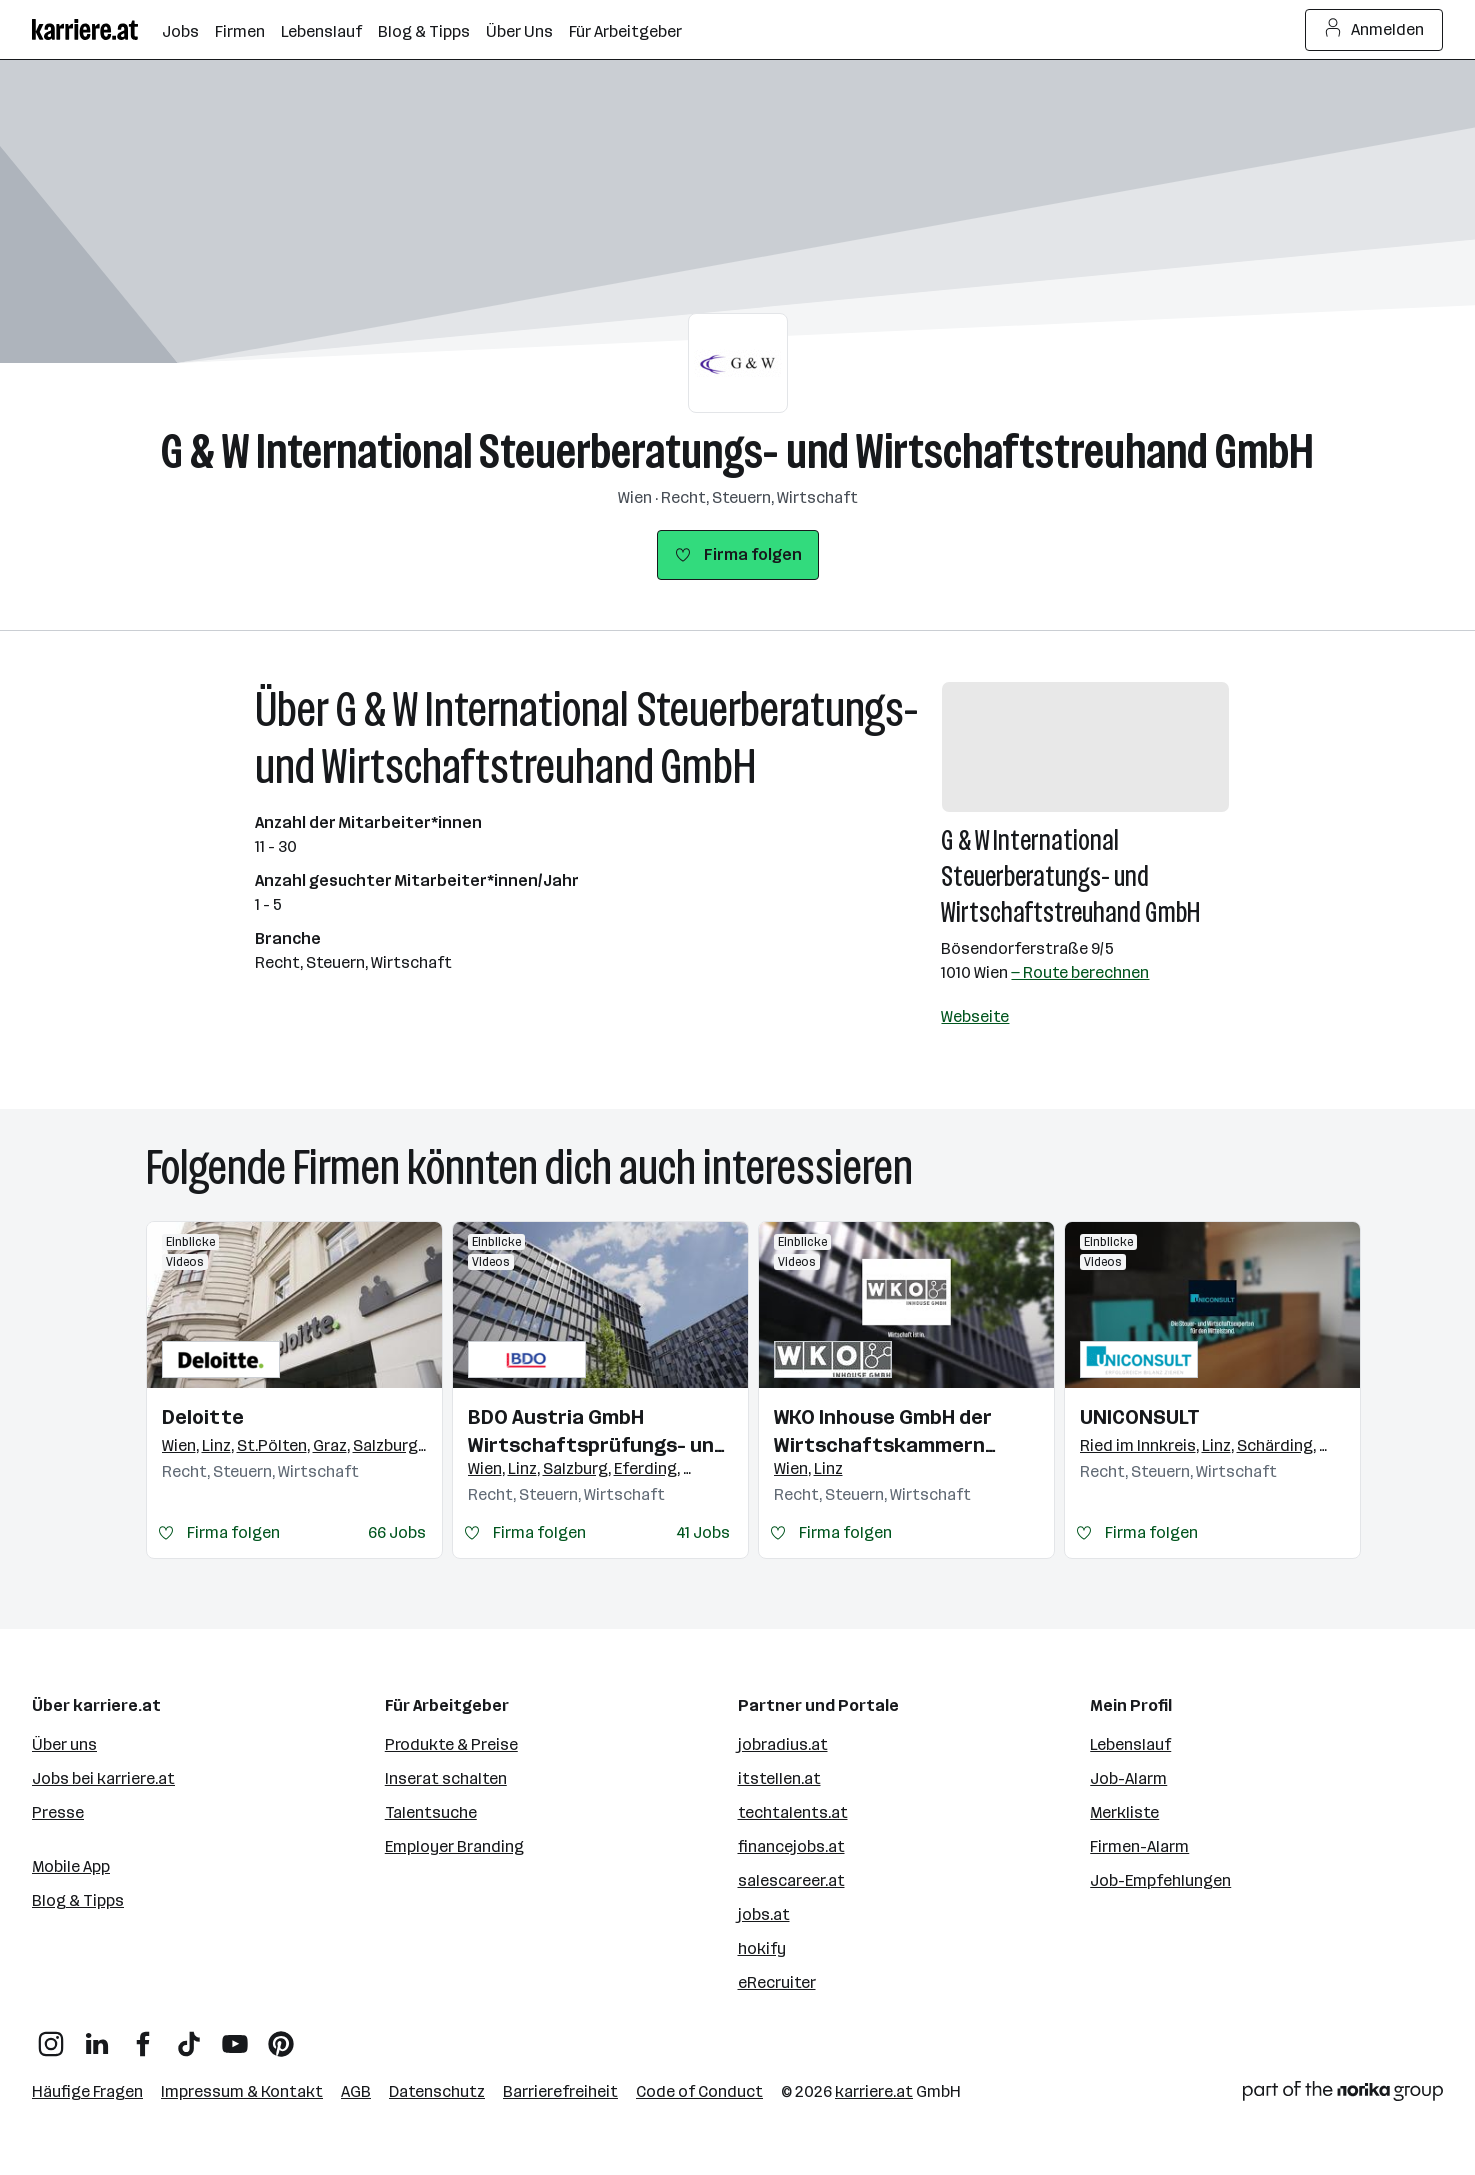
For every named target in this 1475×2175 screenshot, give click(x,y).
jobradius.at (783, 1744)
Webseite (975, 1016)
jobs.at (764, 1914)
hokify (762, 1948)
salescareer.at (791, 1880)
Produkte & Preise (451, 1744)
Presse (58, 1812)
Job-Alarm (1128, 1778)
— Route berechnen (1080, 972)
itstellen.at (779, 1778)
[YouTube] (235, 2036)
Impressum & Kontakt (242, 2091)
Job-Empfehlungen (1160, 1880)
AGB (356, 2091)
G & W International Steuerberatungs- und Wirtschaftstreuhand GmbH (737, 451)
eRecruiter (777, 1982)
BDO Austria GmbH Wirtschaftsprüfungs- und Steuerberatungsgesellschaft (600, 1432)
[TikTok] (189, 2036)
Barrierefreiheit (560, 2091)
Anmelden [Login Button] (1374, 30)
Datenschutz (437, 2091)
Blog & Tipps (78, 1900)
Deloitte (203, 1417)
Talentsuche (431, 1812)
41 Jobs (703, 1532)
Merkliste (1124, 1812)
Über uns (64, 1744)
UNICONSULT (1140, 1417)
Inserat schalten (446, 1778)
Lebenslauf (1130, 1744)
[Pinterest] (281, 2036)
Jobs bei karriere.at (103, 1778)
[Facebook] (143, 2036)
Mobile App (71, 1866)
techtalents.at (793, 1812)
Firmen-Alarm (1139, 1846)
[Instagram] (51, 2036)
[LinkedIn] (97, 2036)
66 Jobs (397, 1532)
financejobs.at (791, 1846)
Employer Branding (454, 1846)
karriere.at (874, 2091)
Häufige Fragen (87, 2091)
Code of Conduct (699, 2091)
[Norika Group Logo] (1343, 2094)
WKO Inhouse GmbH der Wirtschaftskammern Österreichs (883, 1432)
